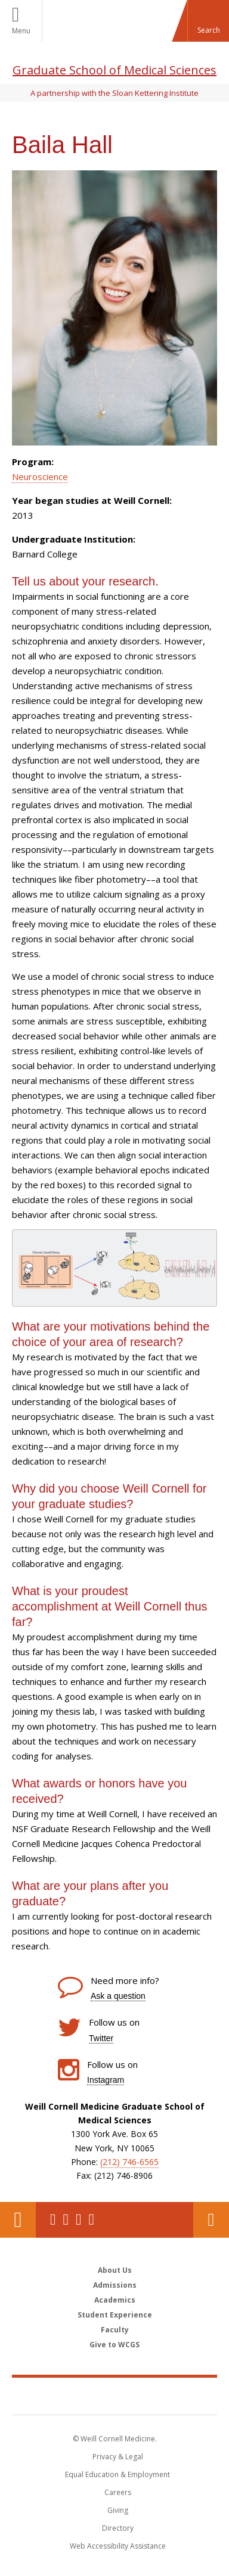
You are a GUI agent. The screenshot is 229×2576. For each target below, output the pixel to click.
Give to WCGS (114, 2345)
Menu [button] (21, 31)
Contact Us (211, 2220)
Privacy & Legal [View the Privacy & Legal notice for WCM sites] (117, 2457)
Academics (114, 2300)
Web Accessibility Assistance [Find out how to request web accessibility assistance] (118, 2546)
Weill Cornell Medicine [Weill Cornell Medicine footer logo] (114, 2395)
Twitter (101, 2038)
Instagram (105, 2080)
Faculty (115, 2330)
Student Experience (115, 2315)
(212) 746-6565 (129, 2161)
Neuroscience (40, 476)
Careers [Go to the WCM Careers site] (117, 2492)
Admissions (115, 2285)
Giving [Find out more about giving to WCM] (117, 2510)
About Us (115, 2270)
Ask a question (118, 1996)
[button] (208, 21)
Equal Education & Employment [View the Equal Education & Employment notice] (117, 2474)
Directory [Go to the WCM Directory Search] (118, 2528)
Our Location (18, 2220)
